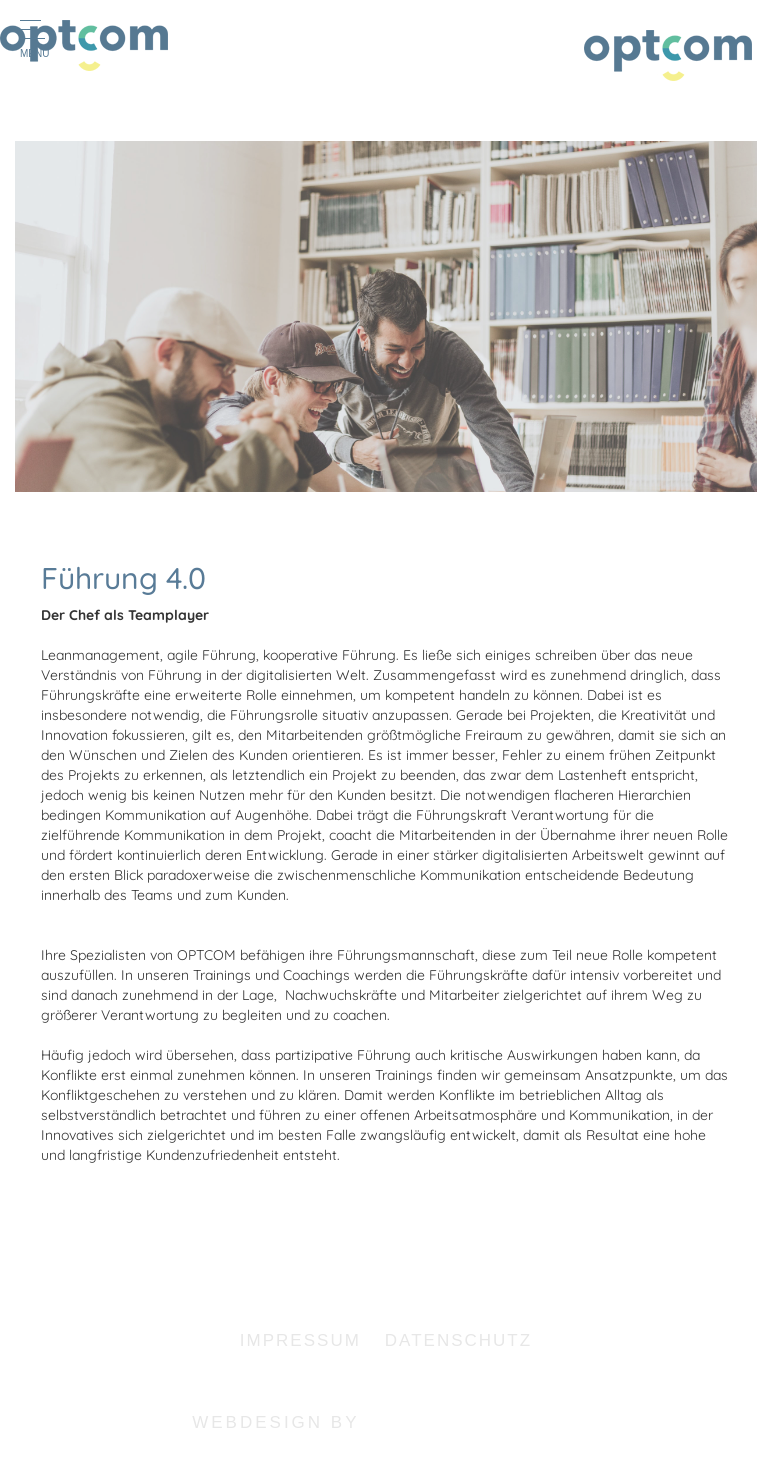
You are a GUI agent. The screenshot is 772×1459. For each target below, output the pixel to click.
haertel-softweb (473, 1422)
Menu (36, 39)
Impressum (300, 1340)
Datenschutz (458, 1340)
